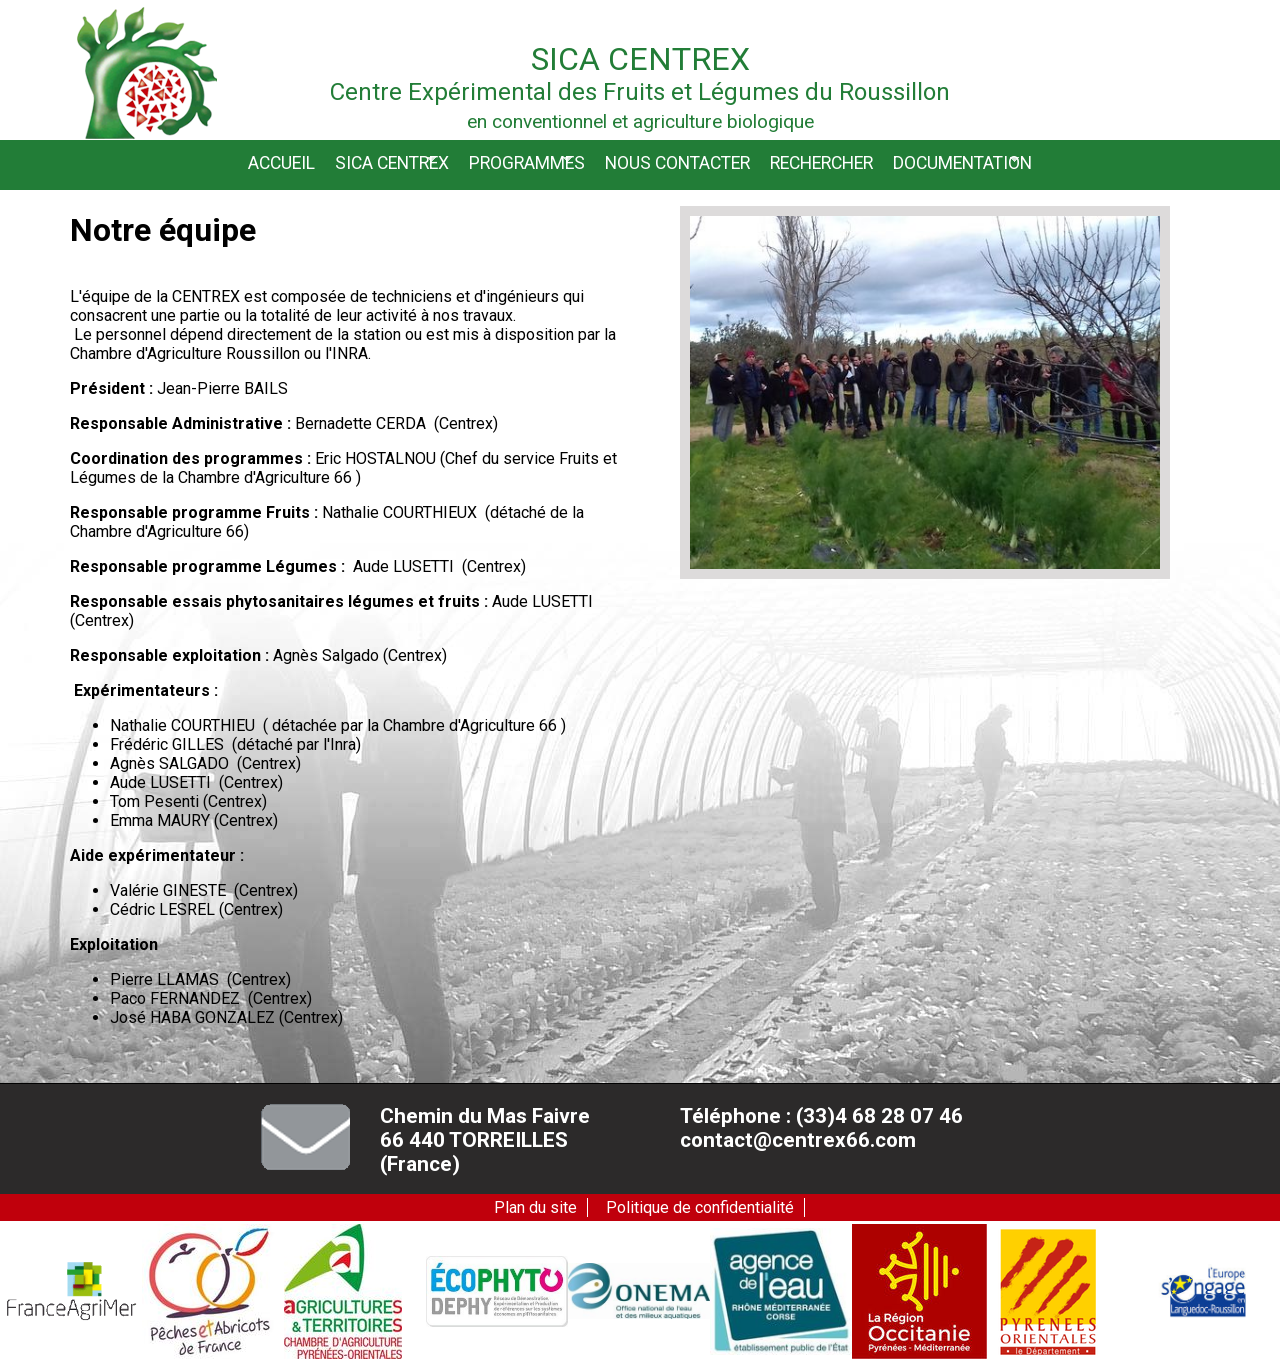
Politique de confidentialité (700, 1207)
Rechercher (821, 163)
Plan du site (535, 1207)
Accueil (281, 163)
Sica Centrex (640, 59)
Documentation (962, 162)
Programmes (527, 162)
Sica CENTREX (392, 162)
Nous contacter (677, 163)
